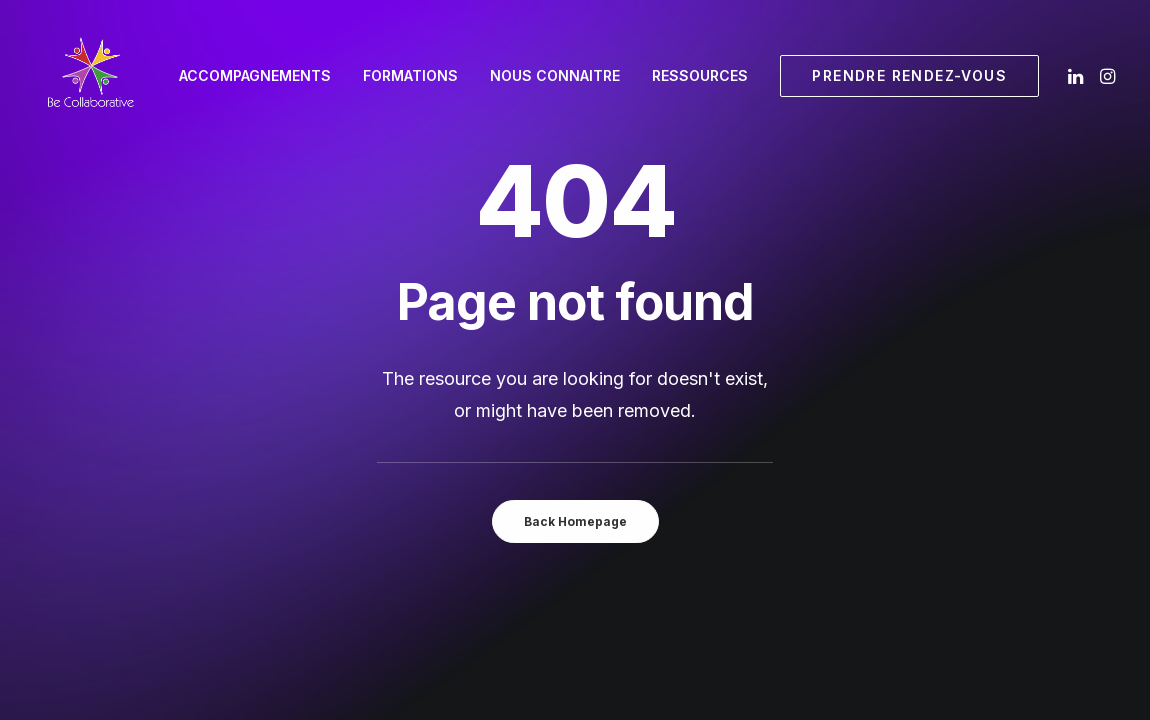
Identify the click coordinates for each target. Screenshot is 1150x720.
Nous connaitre (555, 75)
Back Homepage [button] (575, 521)
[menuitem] (255, 76)
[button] (1077, 76)
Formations (410, 75)
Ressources (700, 75)
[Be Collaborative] (90, 76)
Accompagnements (255, 75)
